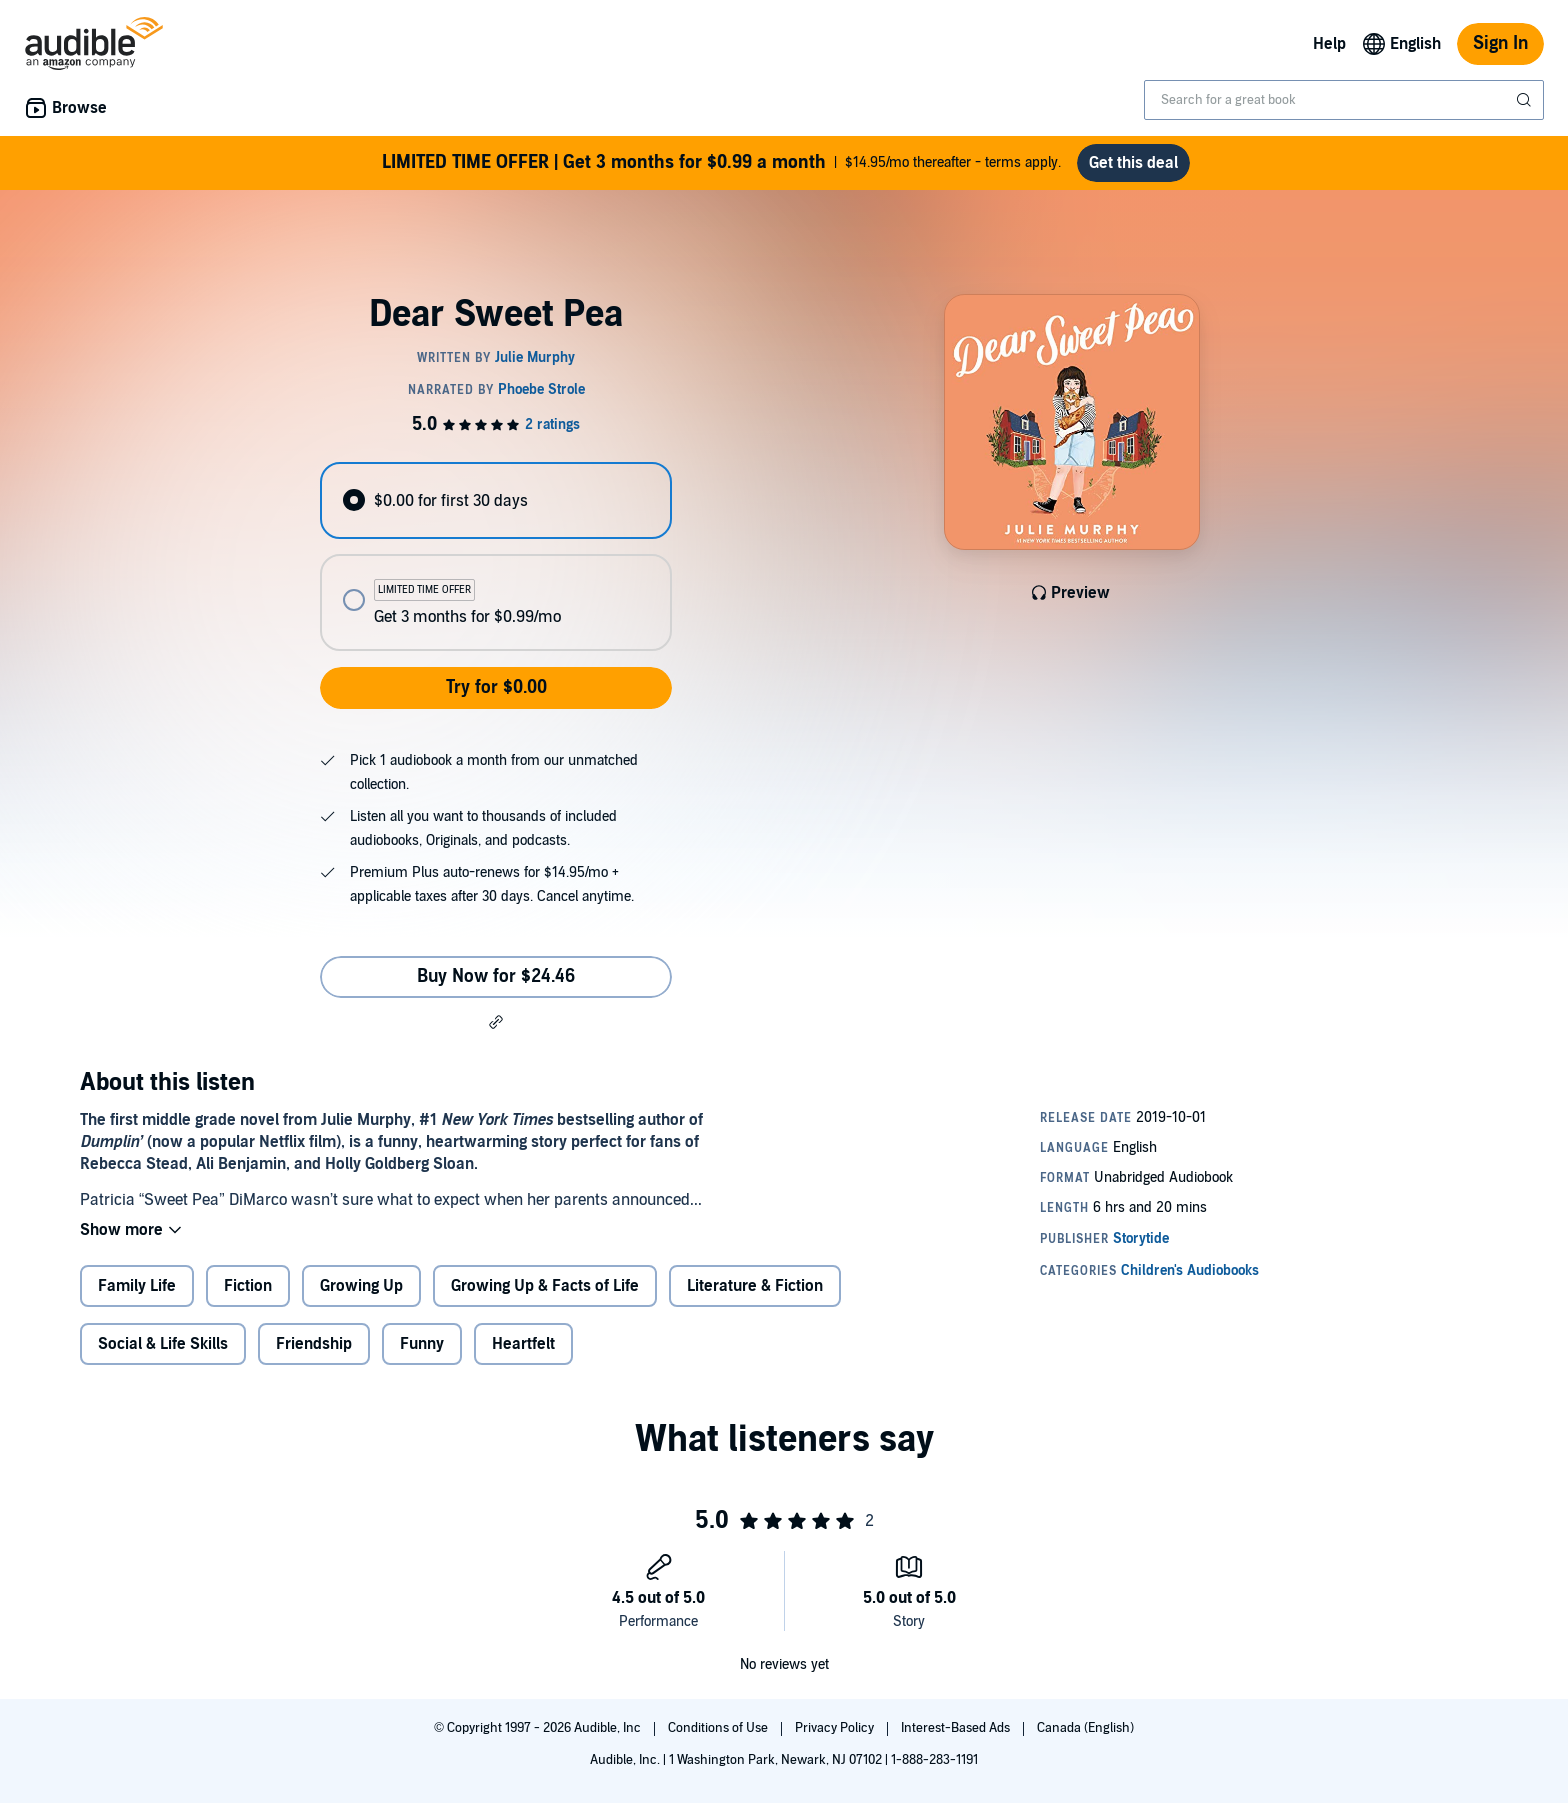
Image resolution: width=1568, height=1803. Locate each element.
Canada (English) (1085, 1728)
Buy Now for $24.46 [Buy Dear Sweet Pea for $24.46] (496, 976)
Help (1329, 44)
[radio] (496, 500)
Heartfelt (523, 1344)
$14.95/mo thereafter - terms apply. (721, 163)
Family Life (137, 1286)
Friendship (314, 1344)
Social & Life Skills (163, 1344)
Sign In (1500, 43)
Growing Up (361, 1286)
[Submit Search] (1526, 100)
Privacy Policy (836, 1728)
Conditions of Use (719, 1728)
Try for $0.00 (496, 687)
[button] (496, 1022)
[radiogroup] (496, 556)
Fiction (248, 1286)
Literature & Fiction (755, 1286)
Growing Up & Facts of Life (545, 1286)
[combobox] (1344, 100)
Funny (422, 1344)
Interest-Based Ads (957, 1728)
